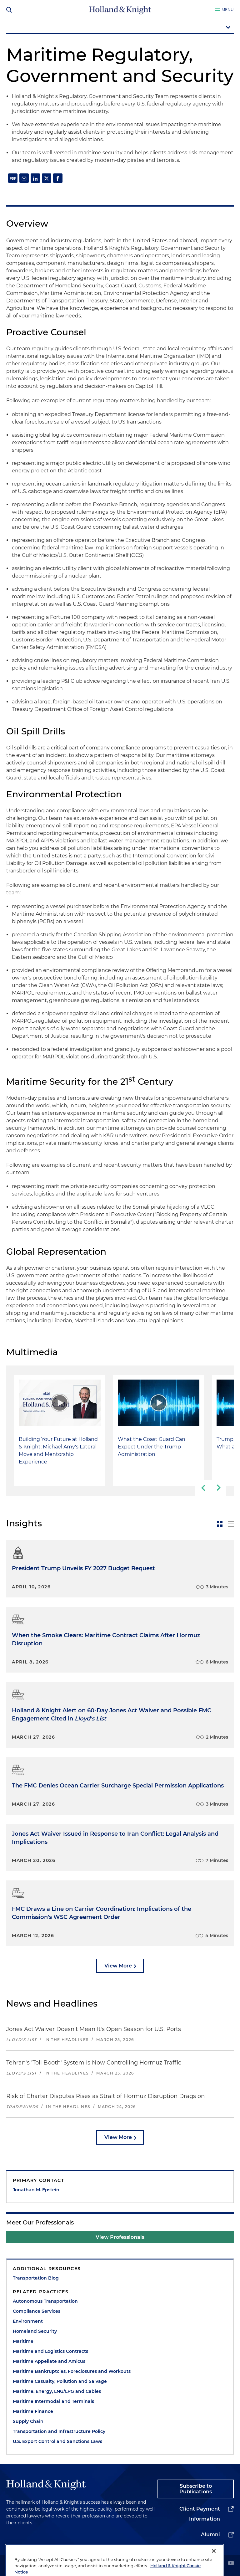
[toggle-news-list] (231, 1524)
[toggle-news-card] (219, 1524)
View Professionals (120, 2237)
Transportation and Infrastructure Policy (59, 2431)
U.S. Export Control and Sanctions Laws (57, 2441)
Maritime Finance (33, 2411)
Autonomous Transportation (45, 2301)
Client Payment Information (199, 2514)
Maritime (23, 2341)
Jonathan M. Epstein (36, 2190)
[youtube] (231, 2563)
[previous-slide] (203, 1488)
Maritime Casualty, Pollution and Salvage (60, 2381)
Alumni (210, 2534)
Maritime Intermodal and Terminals (53, 2401)
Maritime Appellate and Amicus (49, 2361)
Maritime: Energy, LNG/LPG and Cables (57, 2391)
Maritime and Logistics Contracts (50, 2351)
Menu (228, 9)
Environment (28, 2321)
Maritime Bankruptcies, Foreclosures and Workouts (72, 2371)
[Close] (214, 2564)
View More (118, 1966)
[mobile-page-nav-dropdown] (120, 28)
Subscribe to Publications (195, 2489)
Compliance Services (36, 2311)
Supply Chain (28, 2421)
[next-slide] (218, 1488)
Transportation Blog (36, 2278)
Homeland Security (35, 2331)
